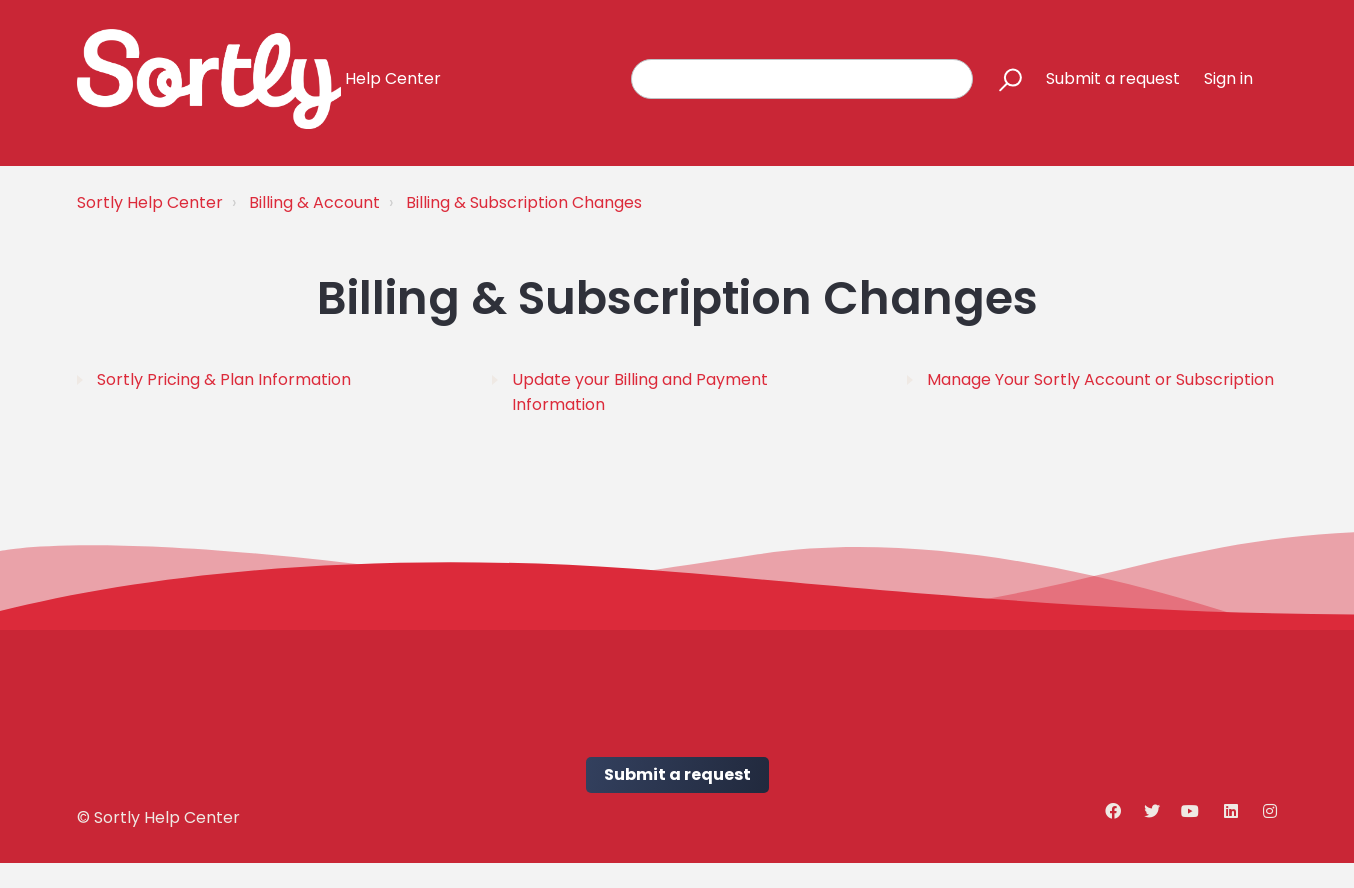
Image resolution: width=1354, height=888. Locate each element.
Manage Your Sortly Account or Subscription (1100, 379)
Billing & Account (314, 202)
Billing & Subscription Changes (524, 202)
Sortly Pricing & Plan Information (224, 379)
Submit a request (1113, 78)
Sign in (1228, 78)
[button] (1001, 79)
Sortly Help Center (150, 202)
